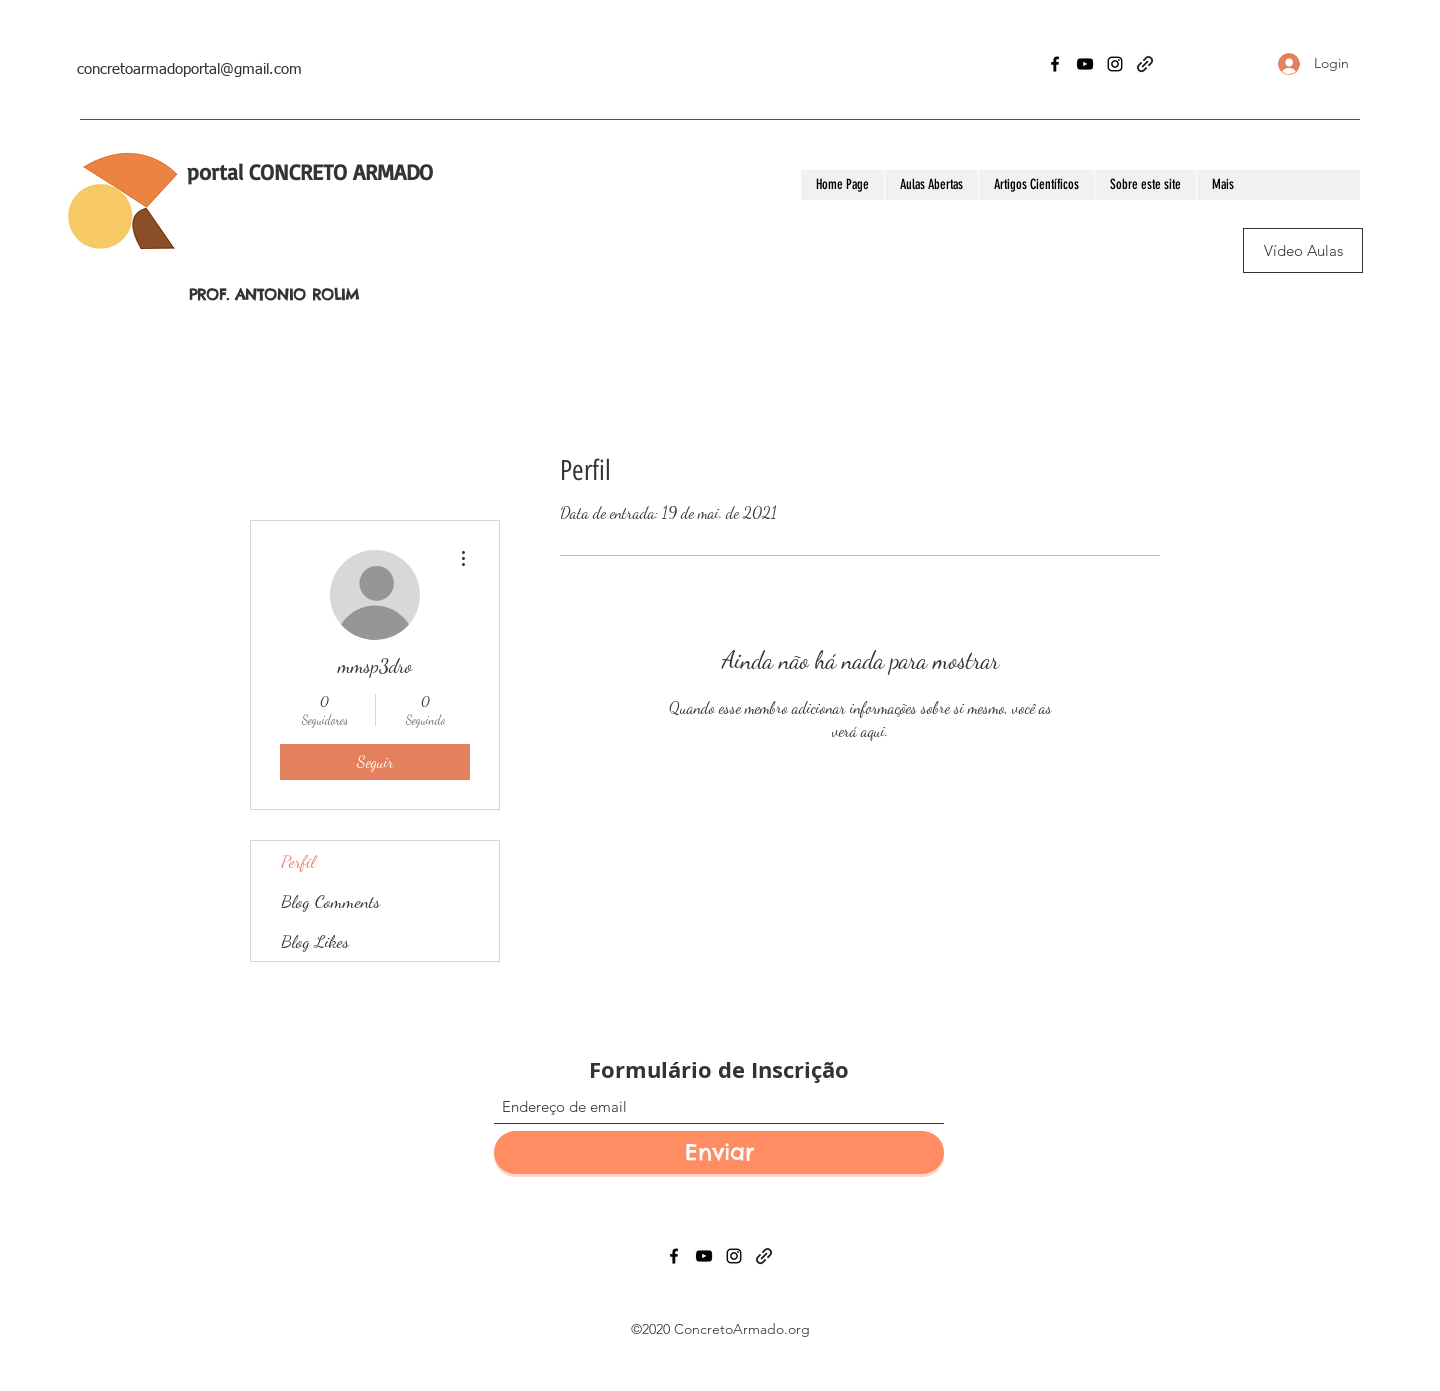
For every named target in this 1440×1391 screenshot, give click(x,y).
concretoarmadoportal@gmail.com (189, 69)
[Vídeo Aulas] (1303, 250)
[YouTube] (1085, 64)
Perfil (298, 861)
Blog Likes (315, 941)
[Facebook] (1055, 64)
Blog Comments (330, 901)
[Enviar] (719, 1152)
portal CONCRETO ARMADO (310, 171)
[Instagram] (1115, 64)
